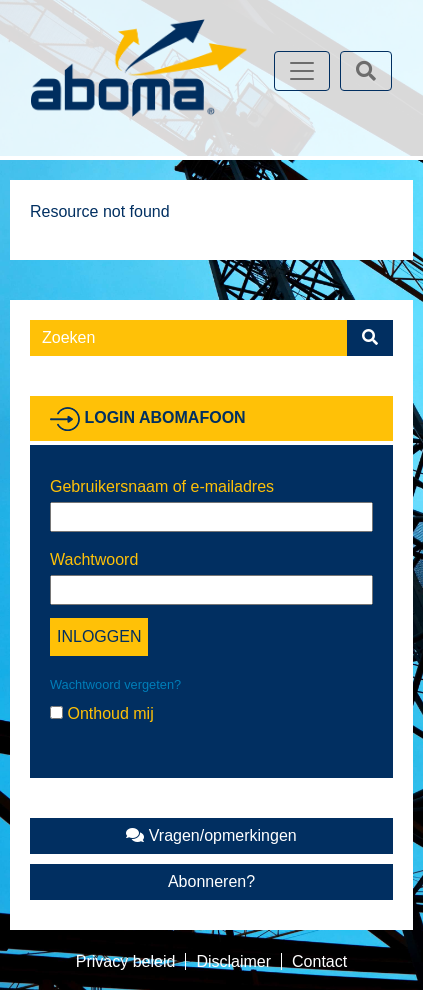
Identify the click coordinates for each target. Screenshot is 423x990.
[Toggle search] (366, 71)
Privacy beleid (126, 961)
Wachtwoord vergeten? (115, 684)
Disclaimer (233, 961)
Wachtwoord (94, 559)
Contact (319, 961)
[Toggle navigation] (302, 71)
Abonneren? (211, 881)
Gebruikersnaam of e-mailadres (162, 486)
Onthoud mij (102, 713)
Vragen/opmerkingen (211, 835)
